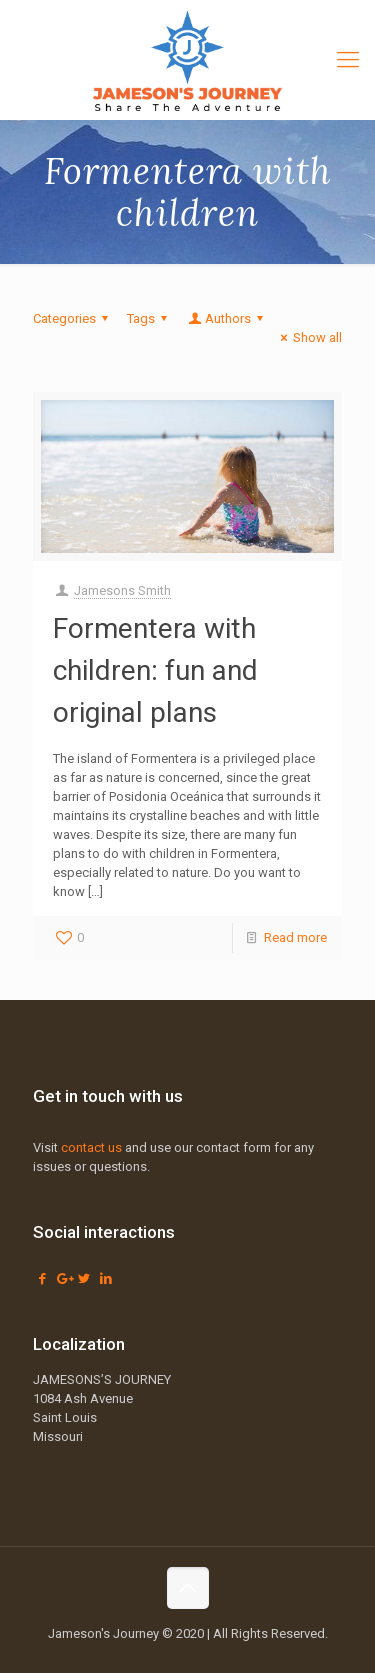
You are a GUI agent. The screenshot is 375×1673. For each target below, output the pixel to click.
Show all (308, 337)
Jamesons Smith (122, 590)
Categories (73, 318)
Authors (227, 318)
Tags (150, 318)
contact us (91, 1147)
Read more (295, 937)
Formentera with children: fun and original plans (155, 670)
